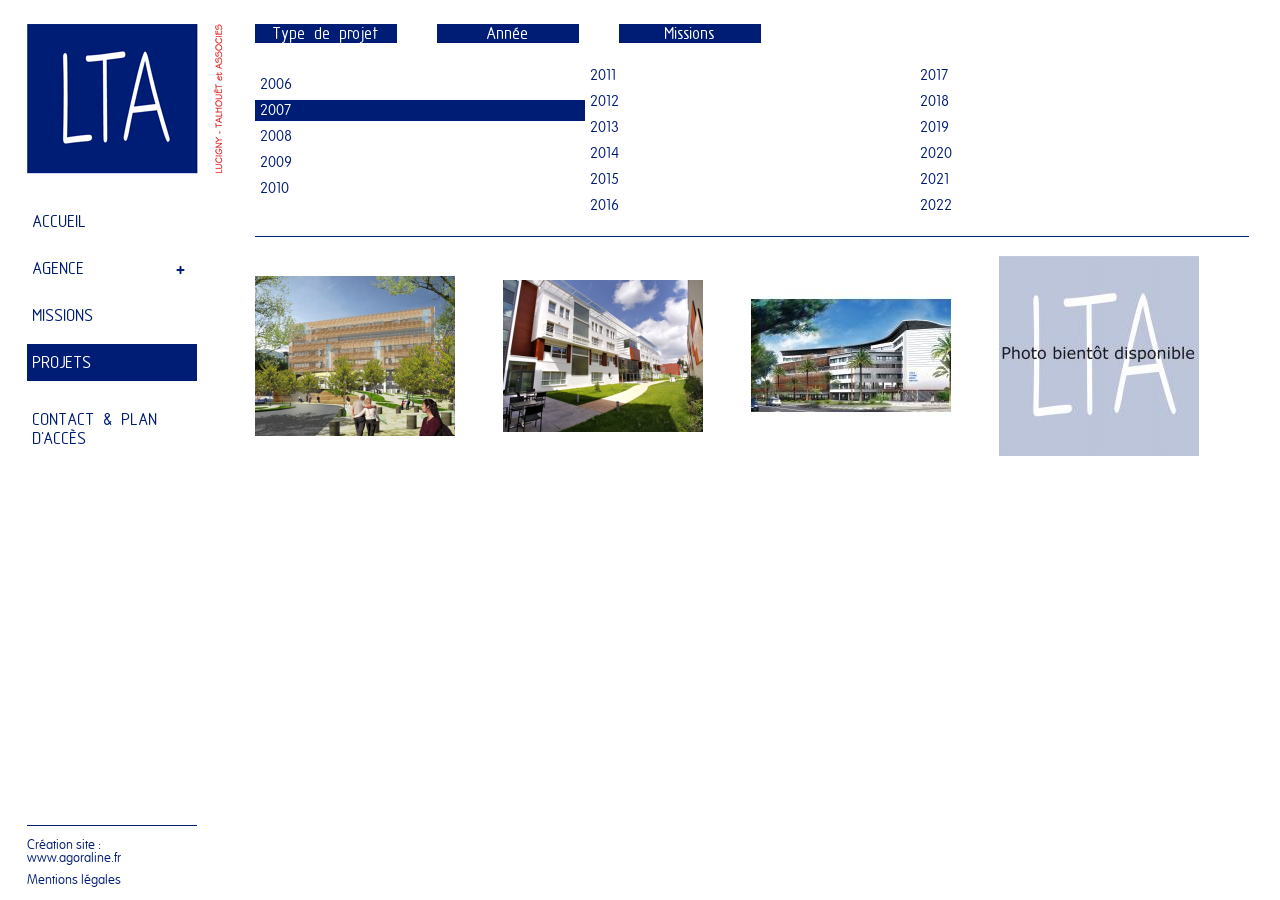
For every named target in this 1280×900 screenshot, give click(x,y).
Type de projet (326, 33)
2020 (936, 153)
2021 (934, 179)
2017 (934, 75)
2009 (276, 162)
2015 (604, 179)
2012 (604, 101)
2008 (276, 136)
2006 (276, 84)
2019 (934, 127)
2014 (604, 153)
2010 (274, 188)
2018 (934, 101)
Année (508, 33)
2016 (604, 205)
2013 (604, 127)
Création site (61, 844)
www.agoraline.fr (74, 857)
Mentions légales (74, 879)
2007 (275, 110)
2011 (603, 75)
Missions (690, 33)
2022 (936, 205)
